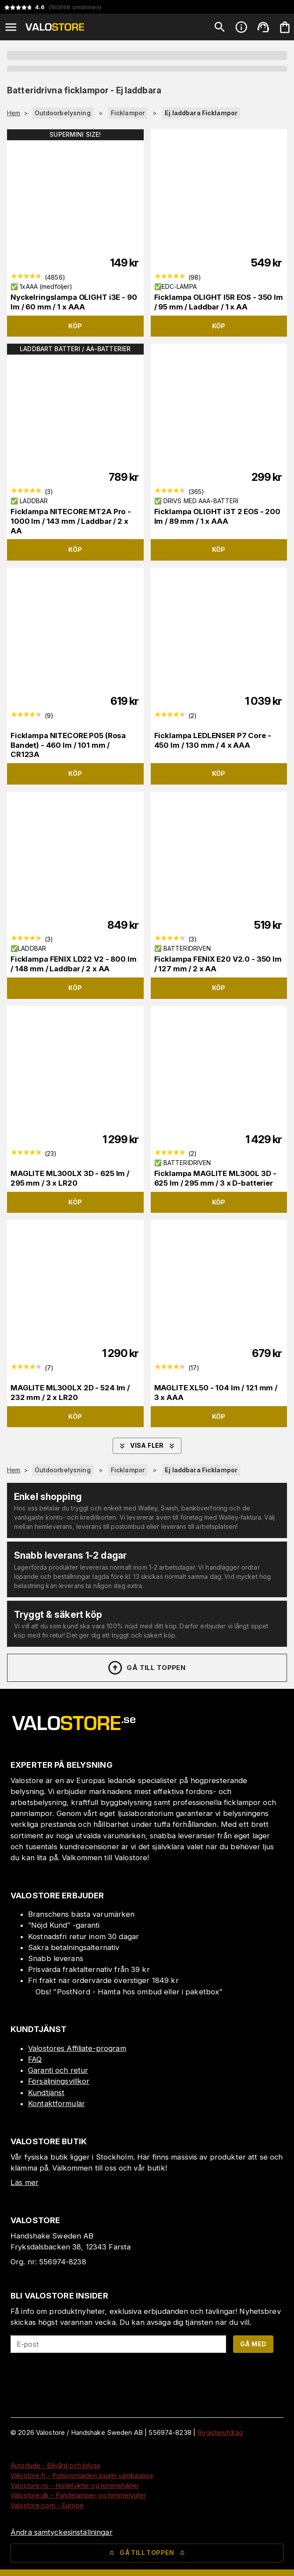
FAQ (35, 2059)
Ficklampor (128, 113)
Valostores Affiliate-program (77, 2048)
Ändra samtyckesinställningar (62, 2532)
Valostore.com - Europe (47, 2505)
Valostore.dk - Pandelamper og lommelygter (78, 2495)
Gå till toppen (146, 1667)
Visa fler (147, 1446)
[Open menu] (11, 27)
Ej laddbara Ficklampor (201, 113)
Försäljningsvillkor (59, 2081)
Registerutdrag (220, 2432)
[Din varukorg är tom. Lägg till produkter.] (285, 27)
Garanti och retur (58, 2070)
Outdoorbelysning (63, 113)
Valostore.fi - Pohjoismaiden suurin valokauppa (82, 2475)
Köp (75, 326)
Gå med (253, 2344)
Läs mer (25, 2182)
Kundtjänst (46, 2092)
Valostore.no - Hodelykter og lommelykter (75, 2485)
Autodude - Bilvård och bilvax (55, 2465)
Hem (13, 113)
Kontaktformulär (56, 2103)
